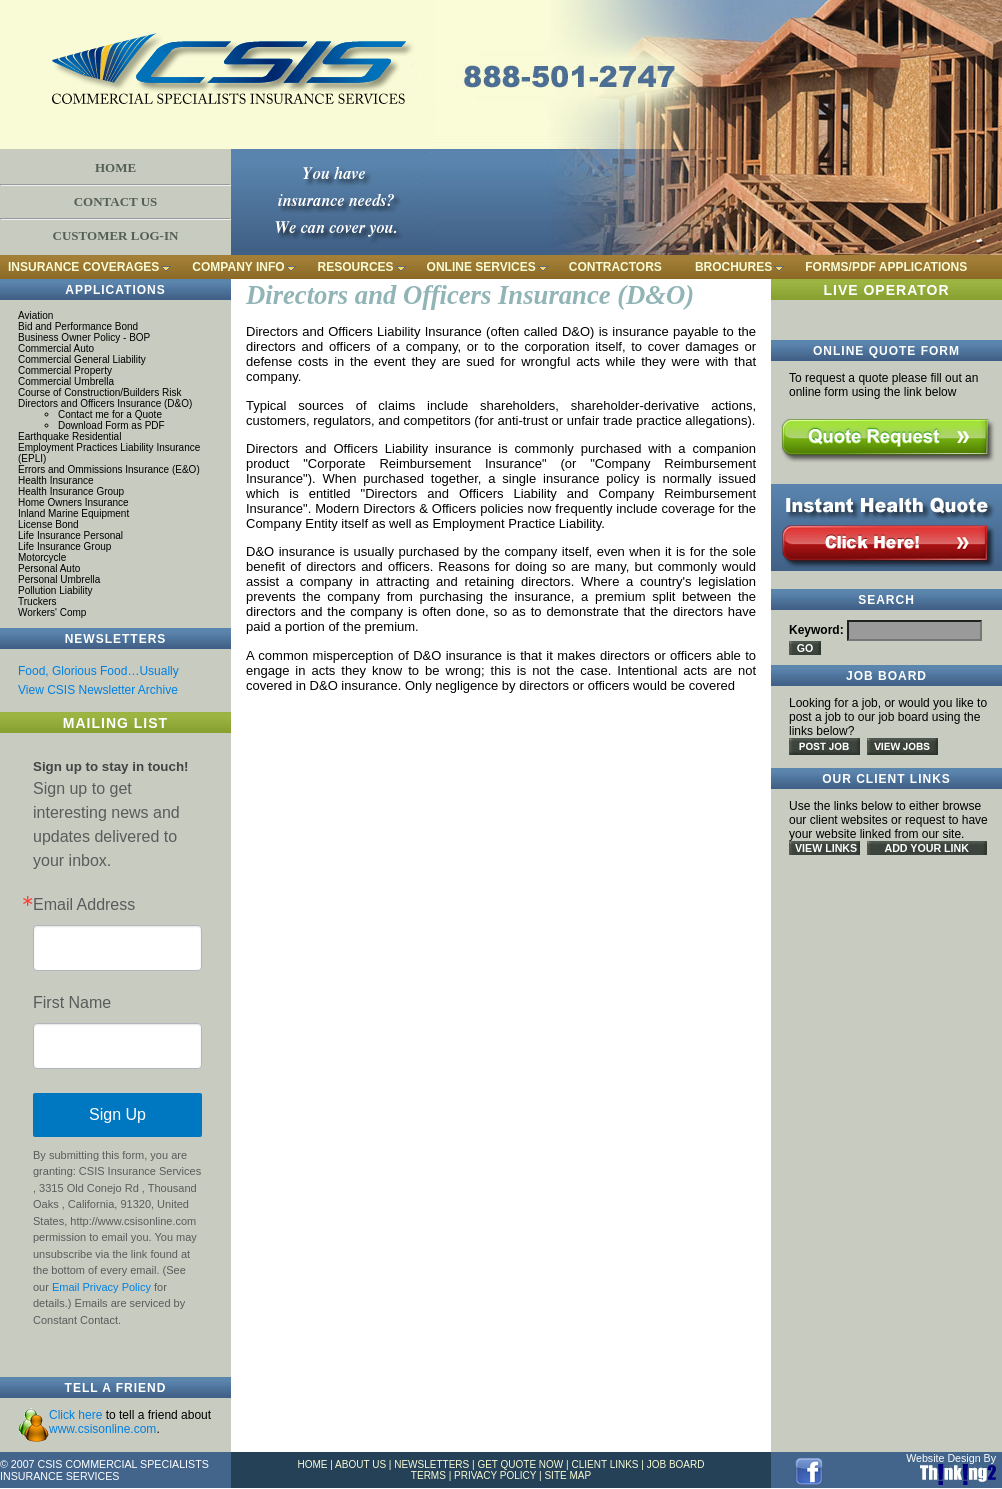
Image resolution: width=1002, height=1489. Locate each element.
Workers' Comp (52, 612)
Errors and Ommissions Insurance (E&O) (109, 469)
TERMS (428, 1475)
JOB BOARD (676, 1464)
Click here (75, 1415)
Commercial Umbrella (66, 381)
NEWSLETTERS (431, 1464)
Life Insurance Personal (70, 535)
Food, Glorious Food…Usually (98, 671)
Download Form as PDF (111, 425)
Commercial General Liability (82, 359)
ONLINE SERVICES (481, 267)
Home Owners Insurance (73, 502)
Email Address (84, 905)
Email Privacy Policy (101, 1287)
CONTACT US (116, 201)
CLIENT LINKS (604, 1464)
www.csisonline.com (102, 1429)
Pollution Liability (55, 590)
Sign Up (117, 1114)
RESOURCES (356, 267)
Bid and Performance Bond (78, 326)
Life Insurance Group (64, 546)
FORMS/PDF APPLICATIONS (886, 267)
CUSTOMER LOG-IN (116, 235)
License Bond (48, 524)
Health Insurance (56, 480)
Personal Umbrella (59, 579)
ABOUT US (360, 1464)
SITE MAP (567, 1475)
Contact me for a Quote (110, 414)
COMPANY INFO (238, 267)
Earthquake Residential (69, 436)
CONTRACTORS (615, 267)
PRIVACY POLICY (495, 1475)
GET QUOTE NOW (520, 1464)
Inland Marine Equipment (73, 513)
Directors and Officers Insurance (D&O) (105, 403)
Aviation (35, 315)
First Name (72, 1003)
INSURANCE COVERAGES (83, 267)
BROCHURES (733, 267)
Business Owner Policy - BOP (84, 337)
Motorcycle (42, 557)
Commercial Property (65, 370)
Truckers (37, 601)
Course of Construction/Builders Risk (99, 392)
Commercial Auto (56, 348)
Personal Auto (49, 568)
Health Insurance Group (71, 491)
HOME (115, 167)
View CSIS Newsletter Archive (98, 690)
